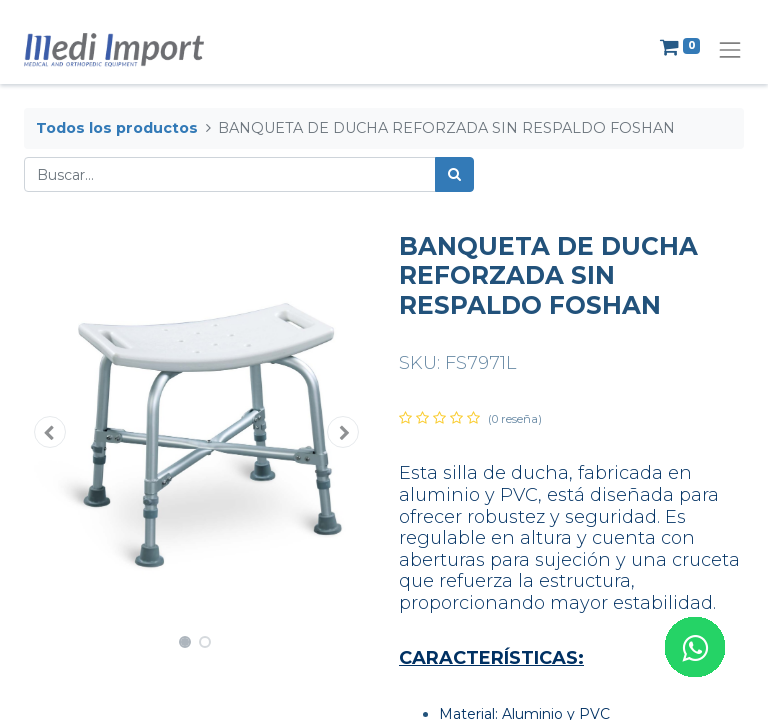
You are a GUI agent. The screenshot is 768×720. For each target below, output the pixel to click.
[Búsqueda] (454, 174)
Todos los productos (117, 128)
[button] (50, 432)
